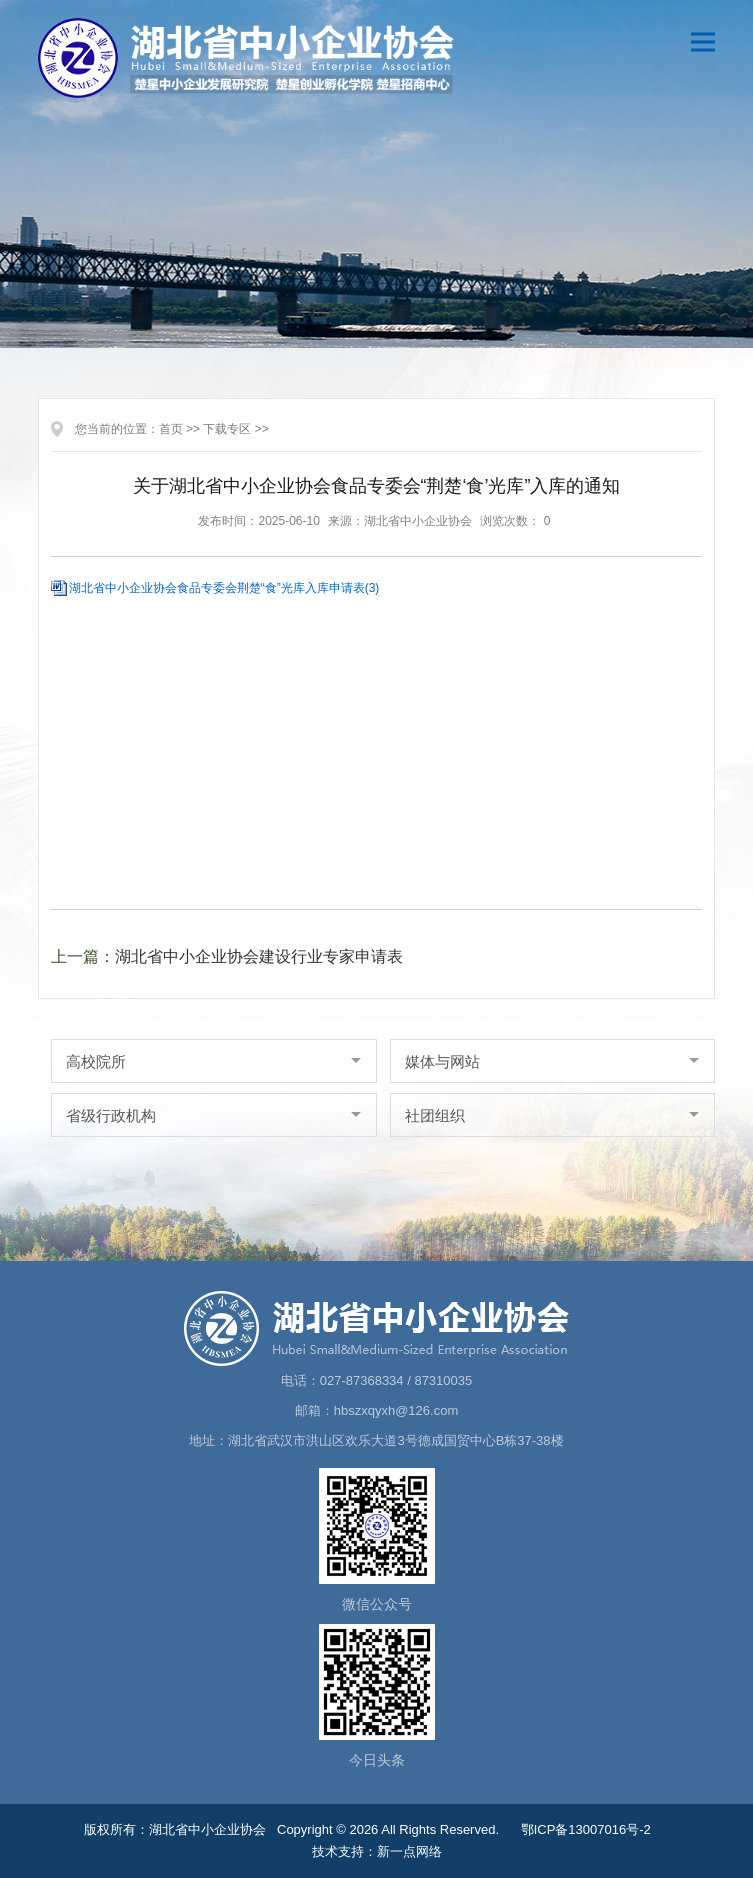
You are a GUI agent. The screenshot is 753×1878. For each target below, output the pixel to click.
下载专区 (227, 429)
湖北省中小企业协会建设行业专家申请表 (259, 956)
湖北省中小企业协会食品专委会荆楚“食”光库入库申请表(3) (224, 588)
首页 (171, 429)
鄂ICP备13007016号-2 (586, 1829)
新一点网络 (409, 1851)
